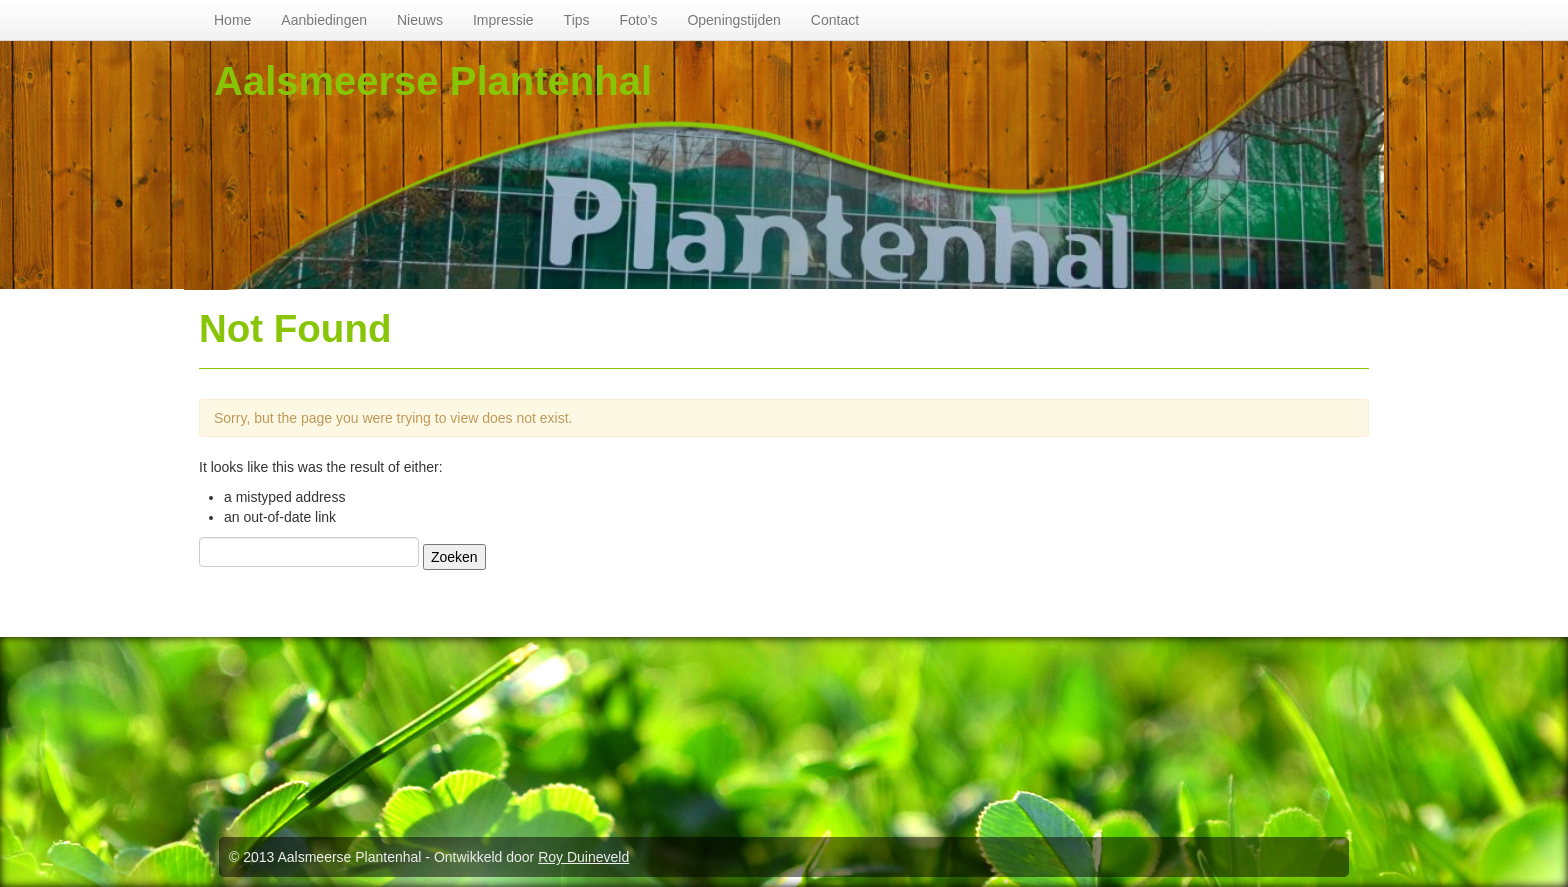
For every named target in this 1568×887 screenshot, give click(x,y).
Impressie (503, 20)
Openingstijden (733, 20)
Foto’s (639, 20)
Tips (577, 20)
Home (232, 20)
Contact (835, 20)
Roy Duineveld (583, 857)
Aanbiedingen (324, 20)
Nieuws (420, 20)
